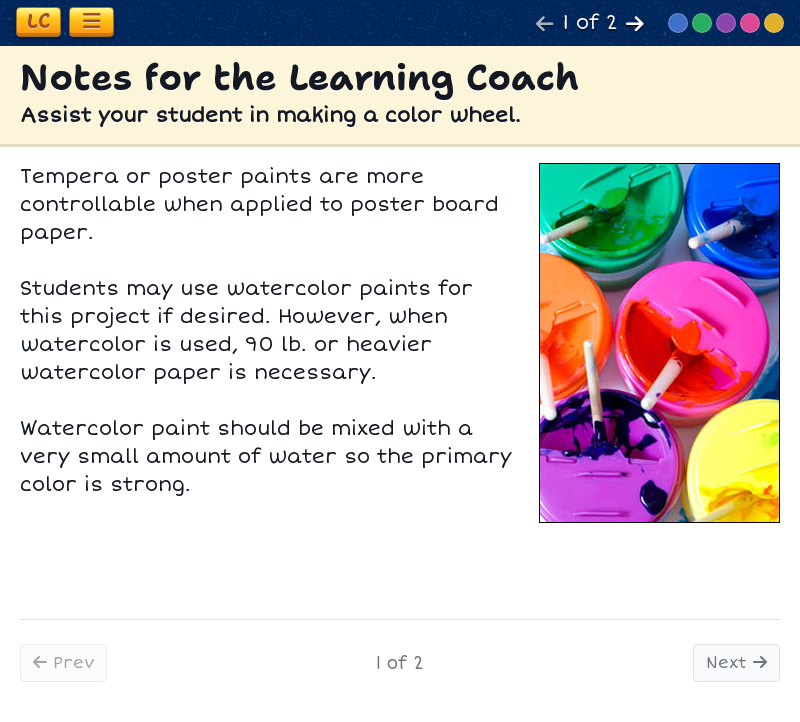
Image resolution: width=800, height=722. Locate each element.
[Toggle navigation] (91, 22)
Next (736, 663)
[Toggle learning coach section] (38, 22)
